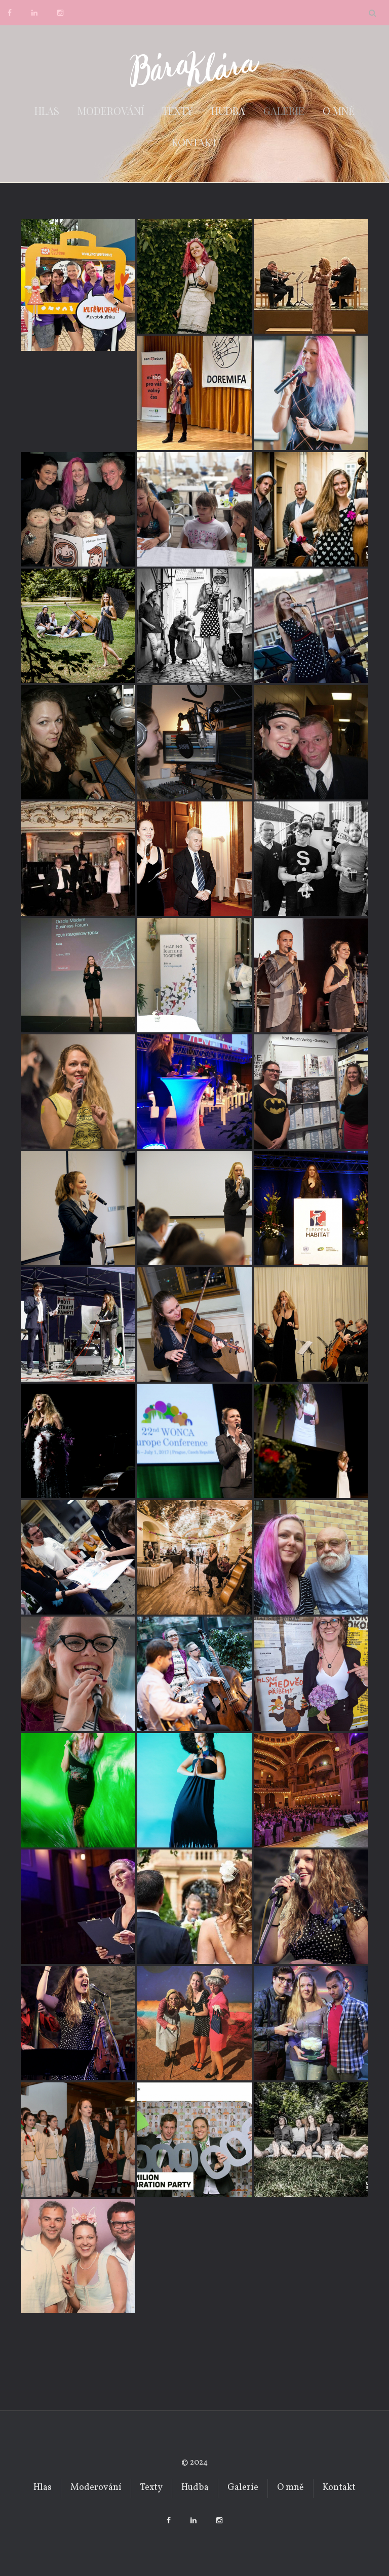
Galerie (283, 110)
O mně (339, 110)
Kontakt (194, 142)
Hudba (228, 110)
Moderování (110, 110)
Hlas (46, 110)
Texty (177, 110)
